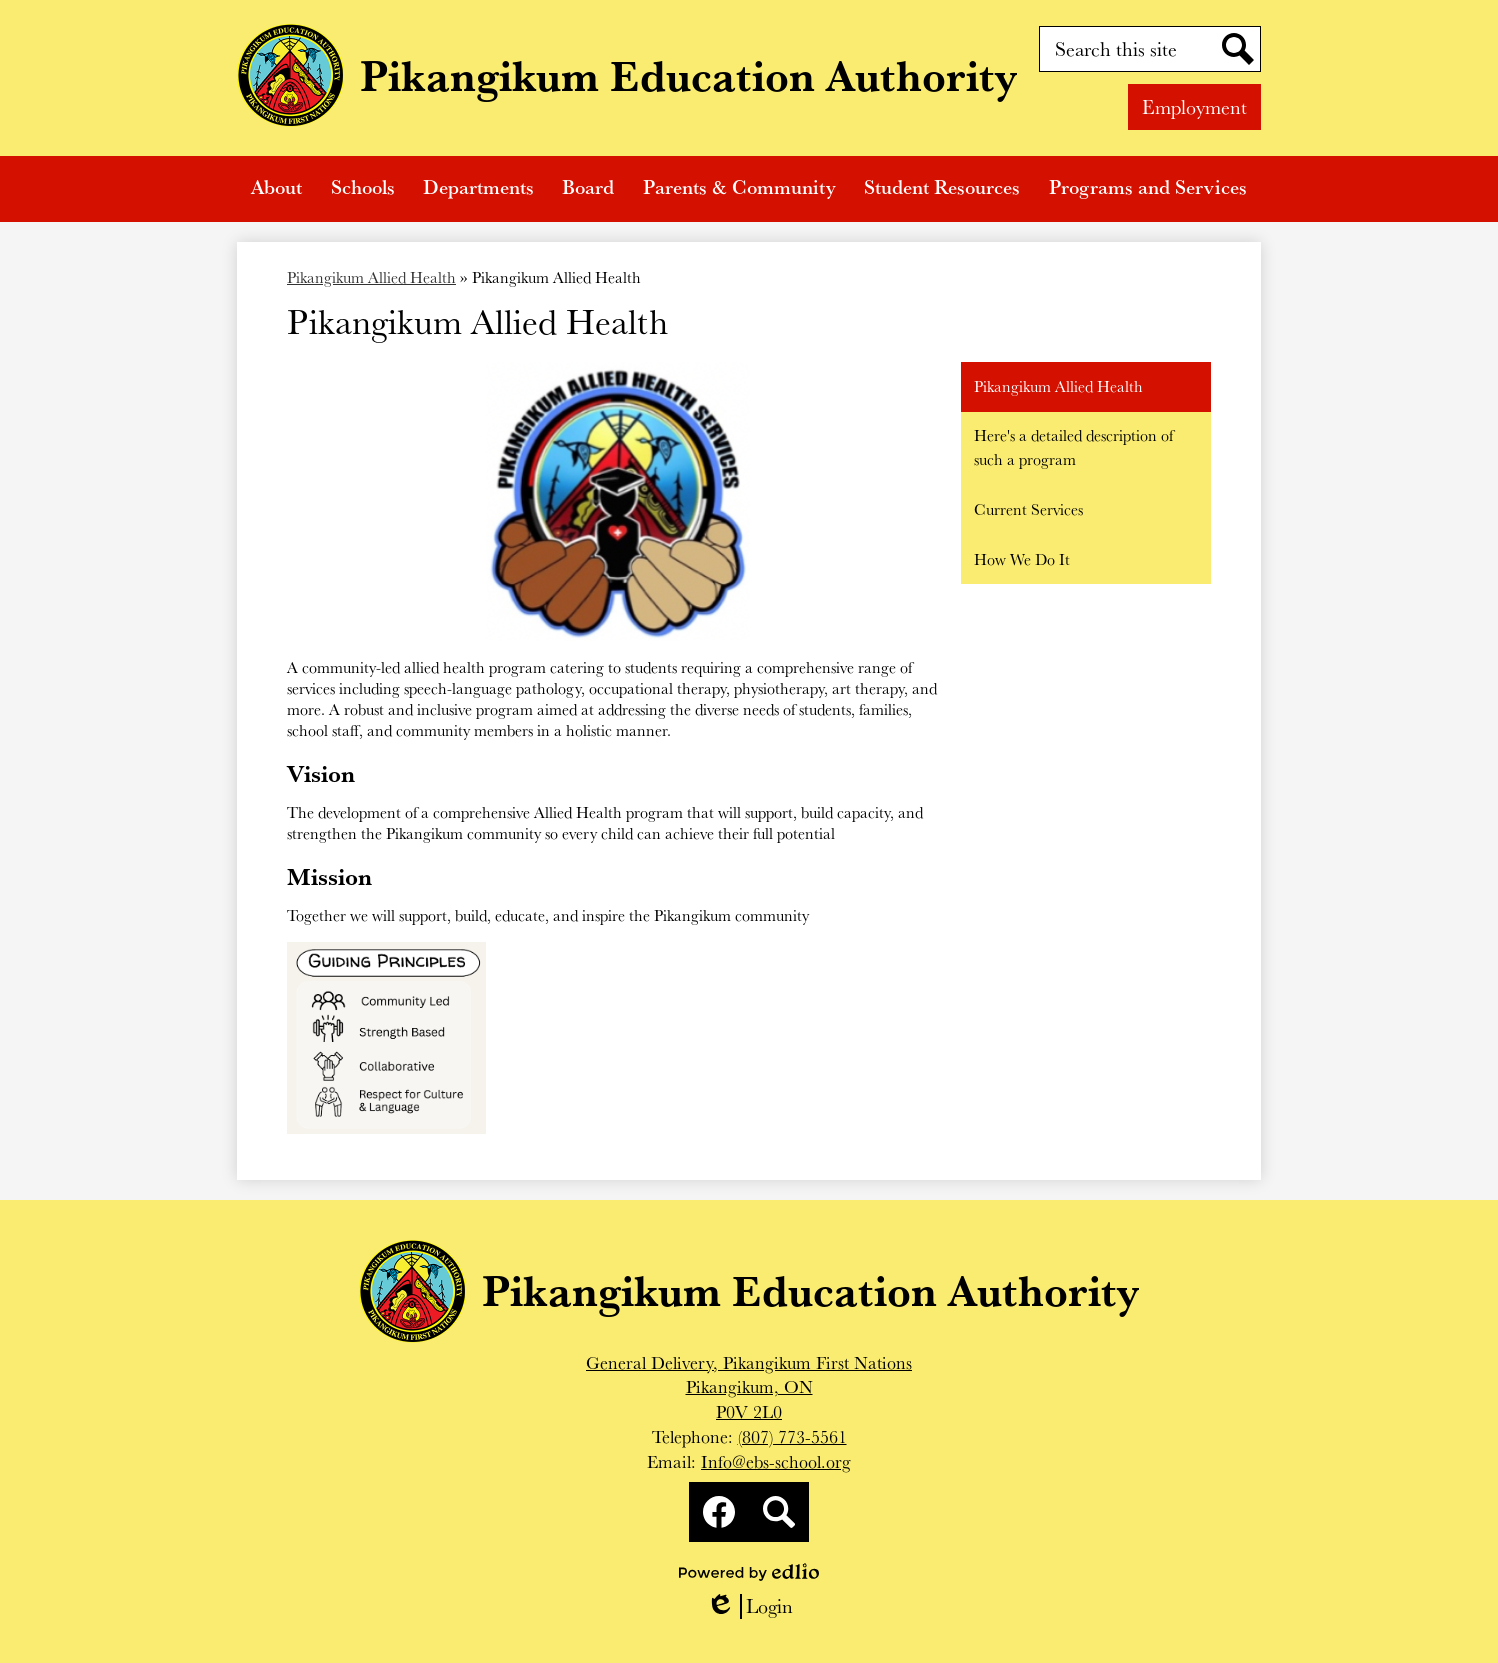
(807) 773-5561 (792, 1436)
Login (749, 1606)
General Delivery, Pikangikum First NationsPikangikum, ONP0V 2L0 (749, 1387)
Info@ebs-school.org (776, 1461)
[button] (276, 189)
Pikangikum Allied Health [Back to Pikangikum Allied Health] (371, 277)
